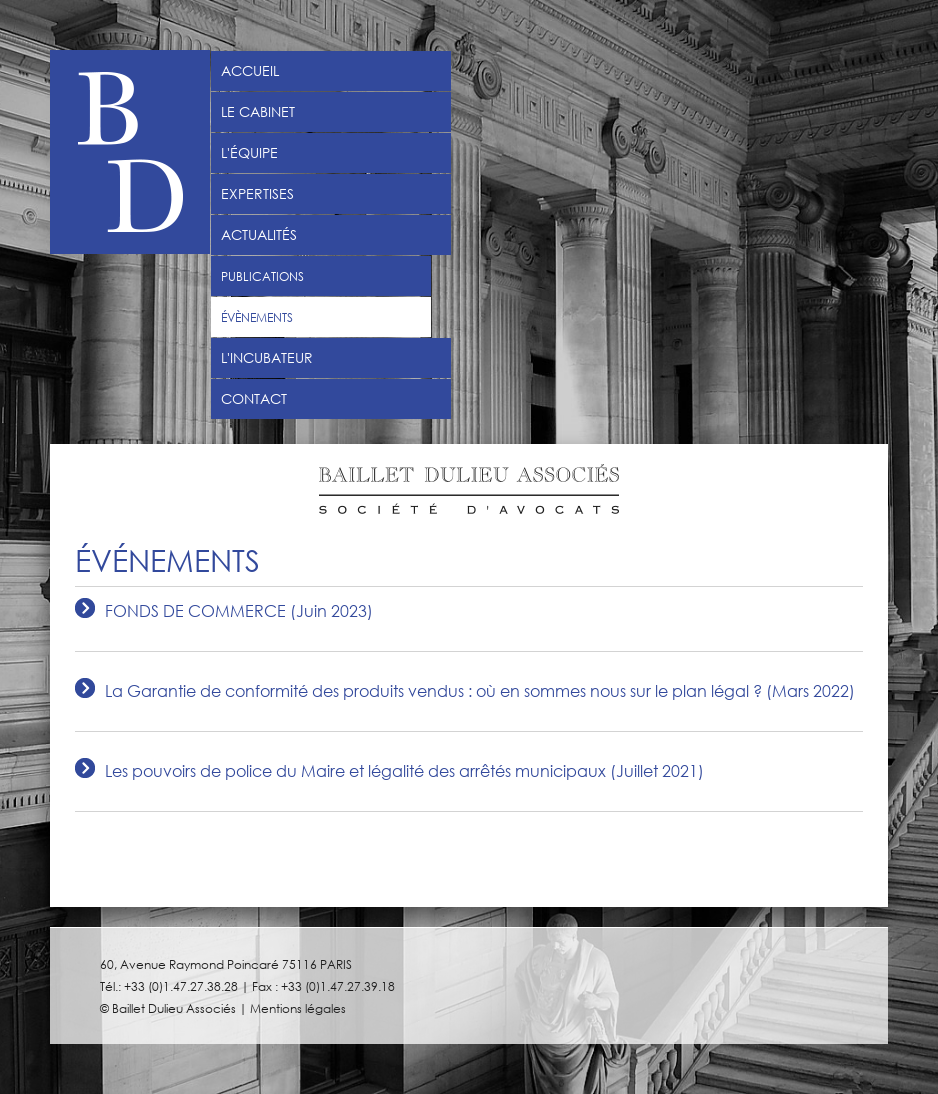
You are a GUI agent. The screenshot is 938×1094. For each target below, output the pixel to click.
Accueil (250, 71)
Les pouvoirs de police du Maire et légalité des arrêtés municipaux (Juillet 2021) (404, 771)
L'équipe (249, 153)
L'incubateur (267, 358)
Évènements (257, 317)
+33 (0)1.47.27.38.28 (181, 986)
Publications (262, 276)
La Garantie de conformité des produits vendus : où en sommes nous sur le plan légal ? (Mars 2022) (480, 691)
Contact (254, 399)
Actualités (259, 235)
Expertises (257, 194)
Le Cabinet (258, 112)
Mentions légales (298, 1008)
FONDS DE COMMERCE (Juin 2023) (239, 611)
